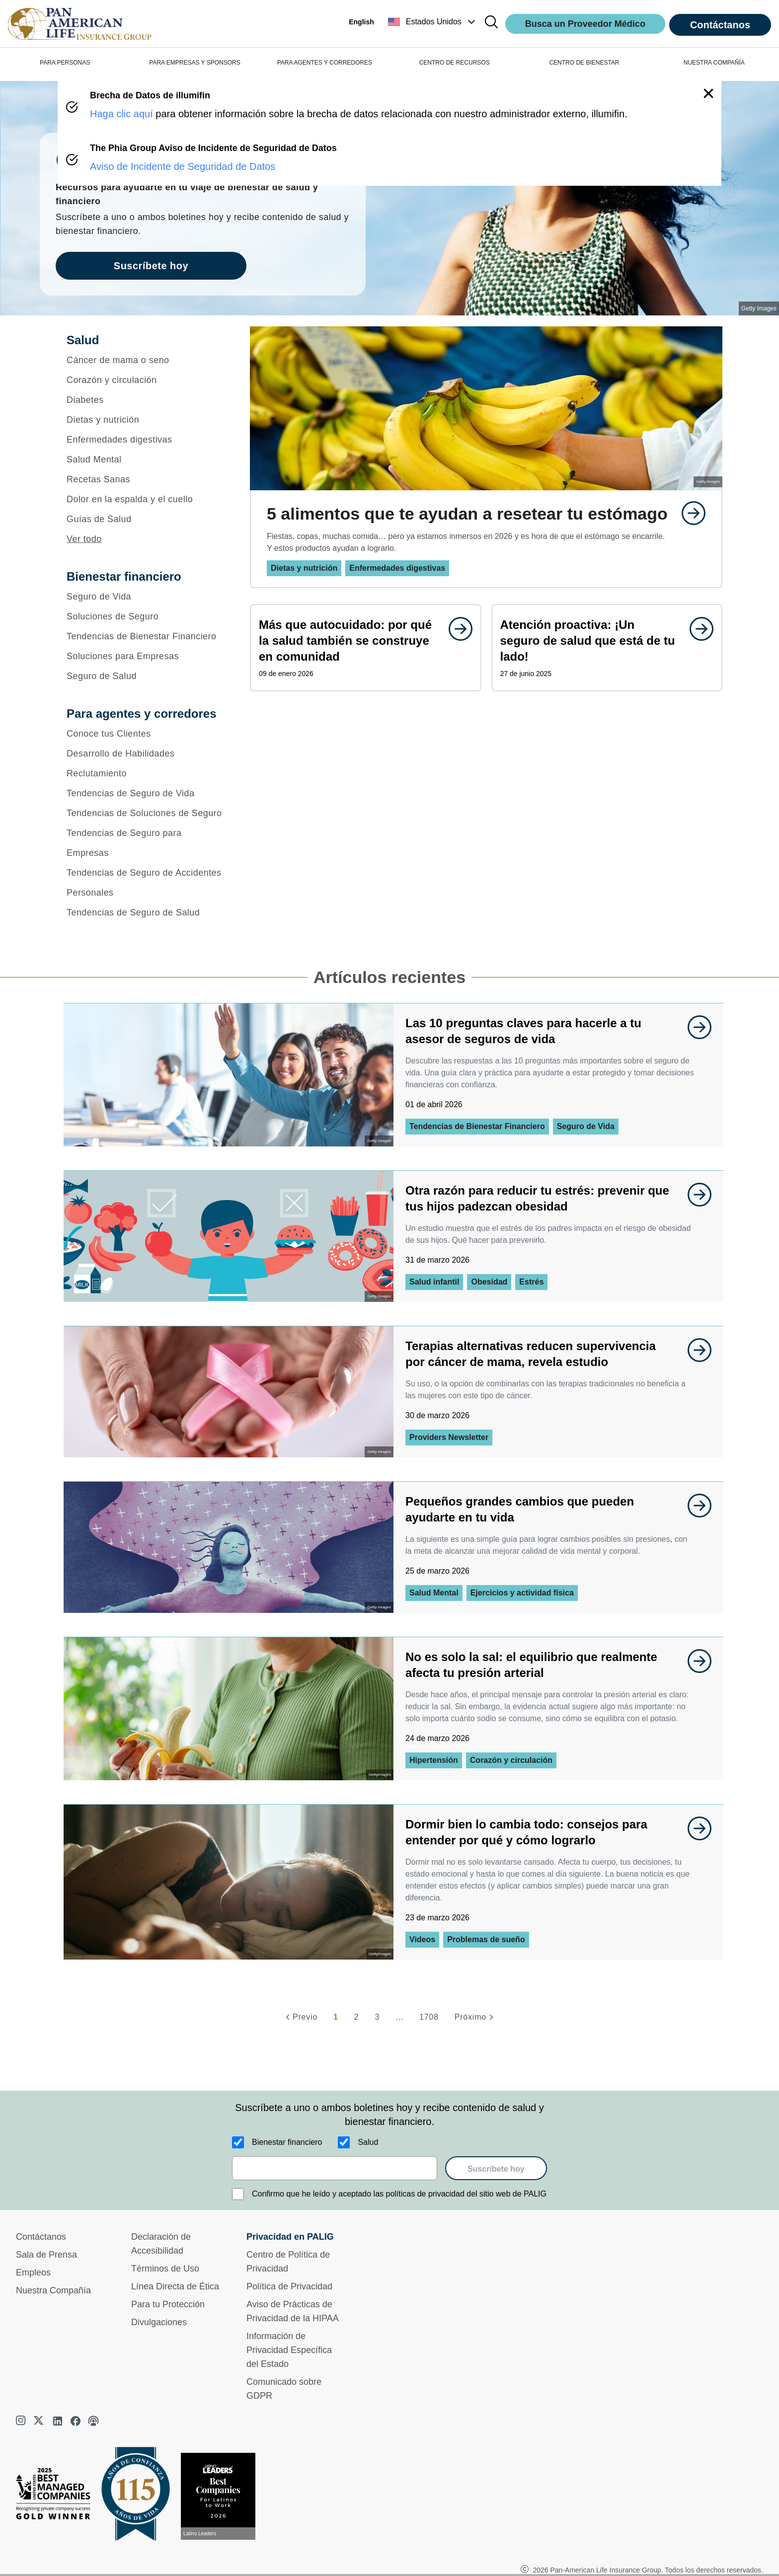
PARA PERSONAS (65, 62)
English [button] (361, 22)
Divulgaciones (159, 2322)
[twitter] (40, 2421)
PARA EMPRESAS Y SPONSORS (194, 62)
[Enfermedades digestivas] (145, 440)
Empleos (33, 2272)
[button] (432, 22)
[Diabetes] (145, 400)
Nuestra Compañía (53, 2290)
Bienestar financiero (287, 2142)
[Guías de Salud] (145, 519)
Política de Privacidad (289, 2286)
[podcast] (93, 2421)
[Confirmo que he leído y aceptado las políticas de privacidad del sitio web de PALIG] (238, 2194)
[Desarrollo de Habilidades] (145, 753)
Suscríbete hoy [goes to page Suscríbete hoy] (151, 265)
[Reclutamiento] (145, 773)
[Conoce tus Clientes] (145, 734)
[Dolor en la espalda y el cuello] (145, 499)
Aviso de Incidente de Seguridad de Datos (182, 166)
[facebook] (75, 2421)
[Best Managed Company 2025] (57, 2496)
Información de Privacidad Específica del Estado (289, 2350)
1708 (429, 2017)
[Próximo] (475, 2017)
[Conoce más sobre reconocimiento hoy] (222, 2496)
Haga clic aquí (121, 113)
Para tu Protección (168, 2304)
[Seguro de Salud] (145, 676)
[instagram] (22, 2421)
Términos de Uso (165, 2268)
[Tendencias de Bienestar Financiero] (145, 636)
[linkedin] (58, 2421)
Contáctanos (720, 24)
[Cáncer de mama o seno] (145, 360)
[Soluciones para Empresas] (145, 656)
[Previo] (300, 2017)
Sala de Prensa (46, 2255)
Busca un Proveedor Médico (585, 24)
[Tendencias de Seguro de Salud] (145, 912)
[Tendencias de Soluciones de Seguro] (145, 813)
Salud (368, 2142)
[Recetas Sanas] (145, 479)
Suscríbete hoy (496, 2169)
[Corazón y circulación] (145, 380)
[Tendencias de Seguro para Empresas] (145, 843)
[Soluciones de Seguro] (145, 616)
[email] (334, 2168)
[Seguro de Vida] (145, 596)
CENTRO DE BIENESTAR (584, 62)
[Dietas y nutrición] (145, 420)
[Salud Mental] (145, 459)
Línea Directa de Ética (175, 2286)
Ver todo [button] (84, 539)
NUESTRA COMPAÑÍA (714, 62)
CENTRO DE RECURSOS (454, 62)
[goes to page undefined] (688, 513)
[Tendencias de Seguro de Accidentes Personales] (145, 883)
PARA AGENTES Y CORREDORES (324, 62)
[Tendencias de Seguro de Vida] (145, 793)
